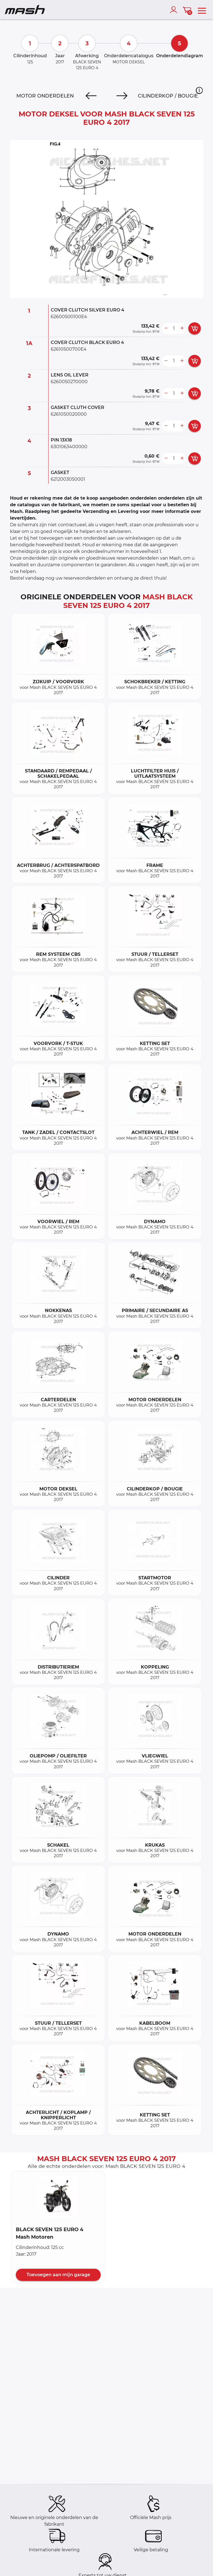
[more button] (182, 328)
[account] (174, 10)
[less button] (166, 328)
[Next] (121, 95)
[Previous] (91, 95)
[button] (199, 90)
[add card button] (194, 328)
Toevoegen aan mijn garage (58, 2274)
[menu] (202, 9)
